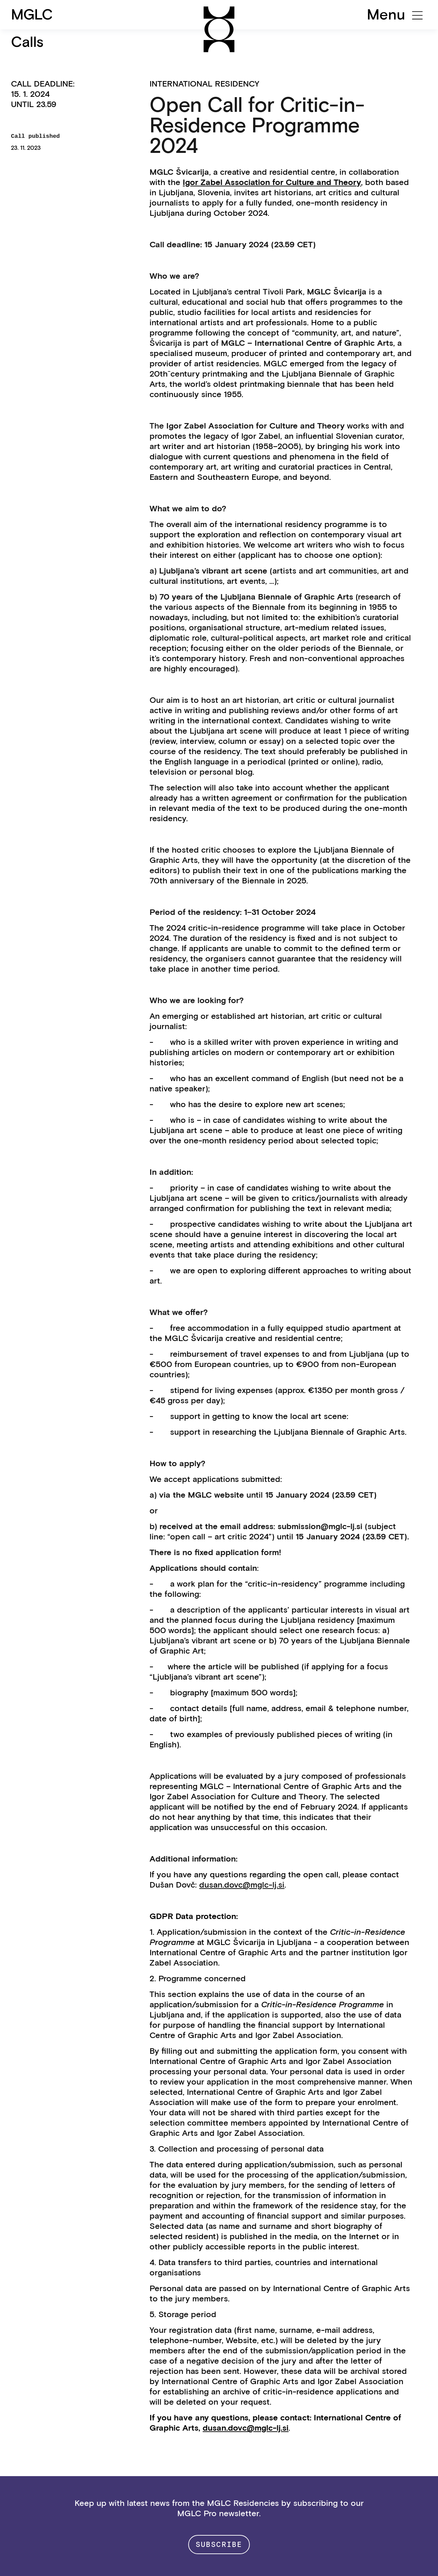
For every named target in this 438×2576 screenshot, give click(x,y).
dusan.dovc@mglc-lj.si (241, 1885)
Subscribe (219, 2544)
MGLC (32, 14)
